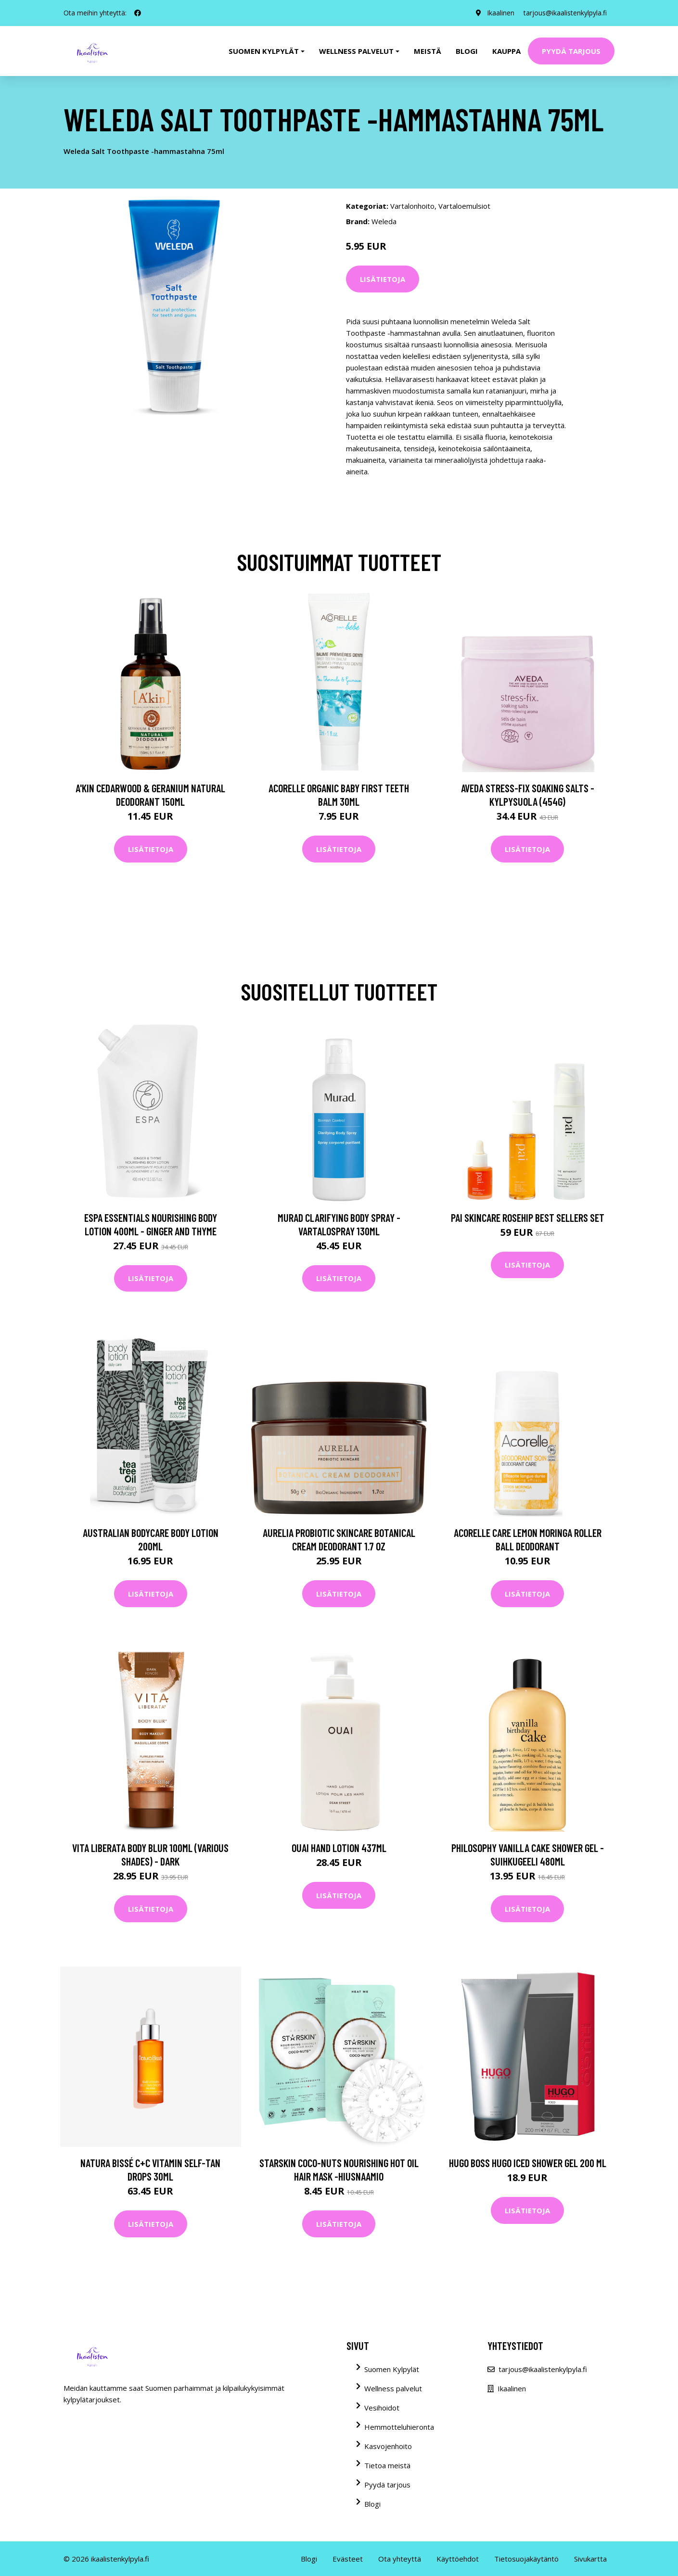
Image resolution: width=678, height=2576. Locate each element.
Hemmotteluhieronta (399, 2427)
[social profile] (137, 13)
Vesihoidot (381, 2407)
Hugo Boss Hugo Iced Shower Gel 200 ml (527, 2163)
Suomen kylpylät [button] (264, 51)
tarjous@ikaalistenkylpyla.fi (565, 12)
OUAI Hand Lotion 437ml (339, 1847)
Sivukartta (590, 2558)
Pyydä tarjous (571, 51)
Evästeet (348, 2558)
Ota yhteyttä (399, 2558)
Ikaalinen (500, 12)
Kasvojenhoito (388, 2446)
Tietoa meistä (387, 2465)
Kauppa (506, 51)
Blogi (467, 51)
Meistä (427, 51)
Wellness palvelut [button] (356, 51)
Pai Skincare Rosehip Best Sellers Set (527, 1217)
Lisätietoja (382, 279)
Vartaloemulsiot (464, 206)
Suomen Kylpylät (391, 2369)
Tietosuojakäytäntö (526, 2558)
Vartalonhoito (412, 206)
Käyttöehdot (457, 2558)
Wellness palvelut (393, 2388)
